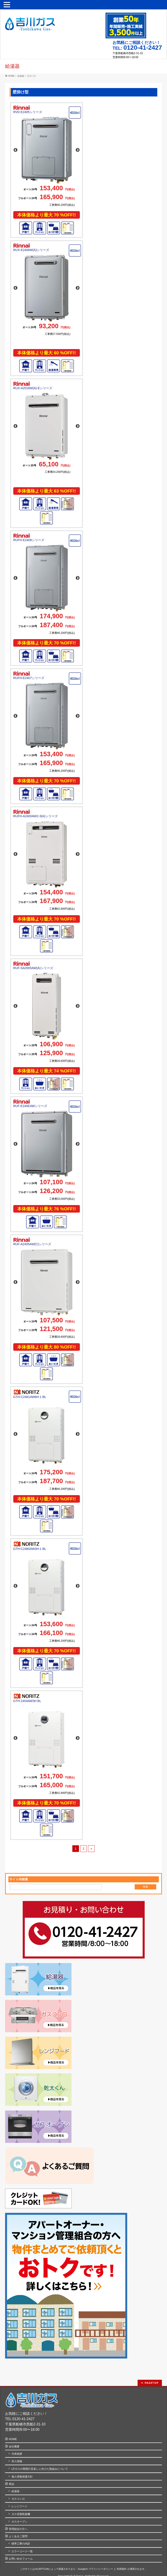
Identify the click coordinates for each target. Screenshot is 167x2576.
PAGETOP (152, 2382)
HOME (13, 2439)
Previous (15, 150)
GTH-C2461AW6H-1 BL (29, 1397)
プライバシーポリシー (101, 2569)
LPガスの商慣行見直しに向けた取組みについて (40, 2468)
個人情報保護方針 (22, 2476)
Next (77, 150)
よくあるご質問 (18, 2536)
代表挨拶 (17, 2453)
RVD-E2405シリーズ (27, 112)
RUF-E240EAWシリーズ (30, 1106)
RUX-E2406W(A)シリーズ (31, 250)
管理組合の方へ (18, 2529)
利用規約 (122, 2569)
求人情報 (17, 2461)
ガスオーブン (19, 2521)
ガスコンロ (18, 2498)
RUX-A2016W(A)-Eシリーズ (32, 388)
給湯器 (15, 2491)
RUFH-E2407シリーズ (28, 678)
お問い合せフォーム (21, 2558)
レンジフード (19, 2506)
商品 (11, 2484)
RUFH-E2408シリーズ (28, 540)
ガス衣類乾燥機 (21, 2514)
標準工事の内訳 (21, 2543)
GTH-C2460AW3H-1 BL (29, 1549)
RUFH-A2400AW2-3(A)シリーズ (35, 816)
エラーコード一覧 (22, 2551)
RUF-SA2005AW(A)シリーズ (33, 968)
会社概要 (14, 2446)
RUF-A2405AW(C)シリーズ (32, 1244)
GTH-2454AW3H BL (27, 1701)
